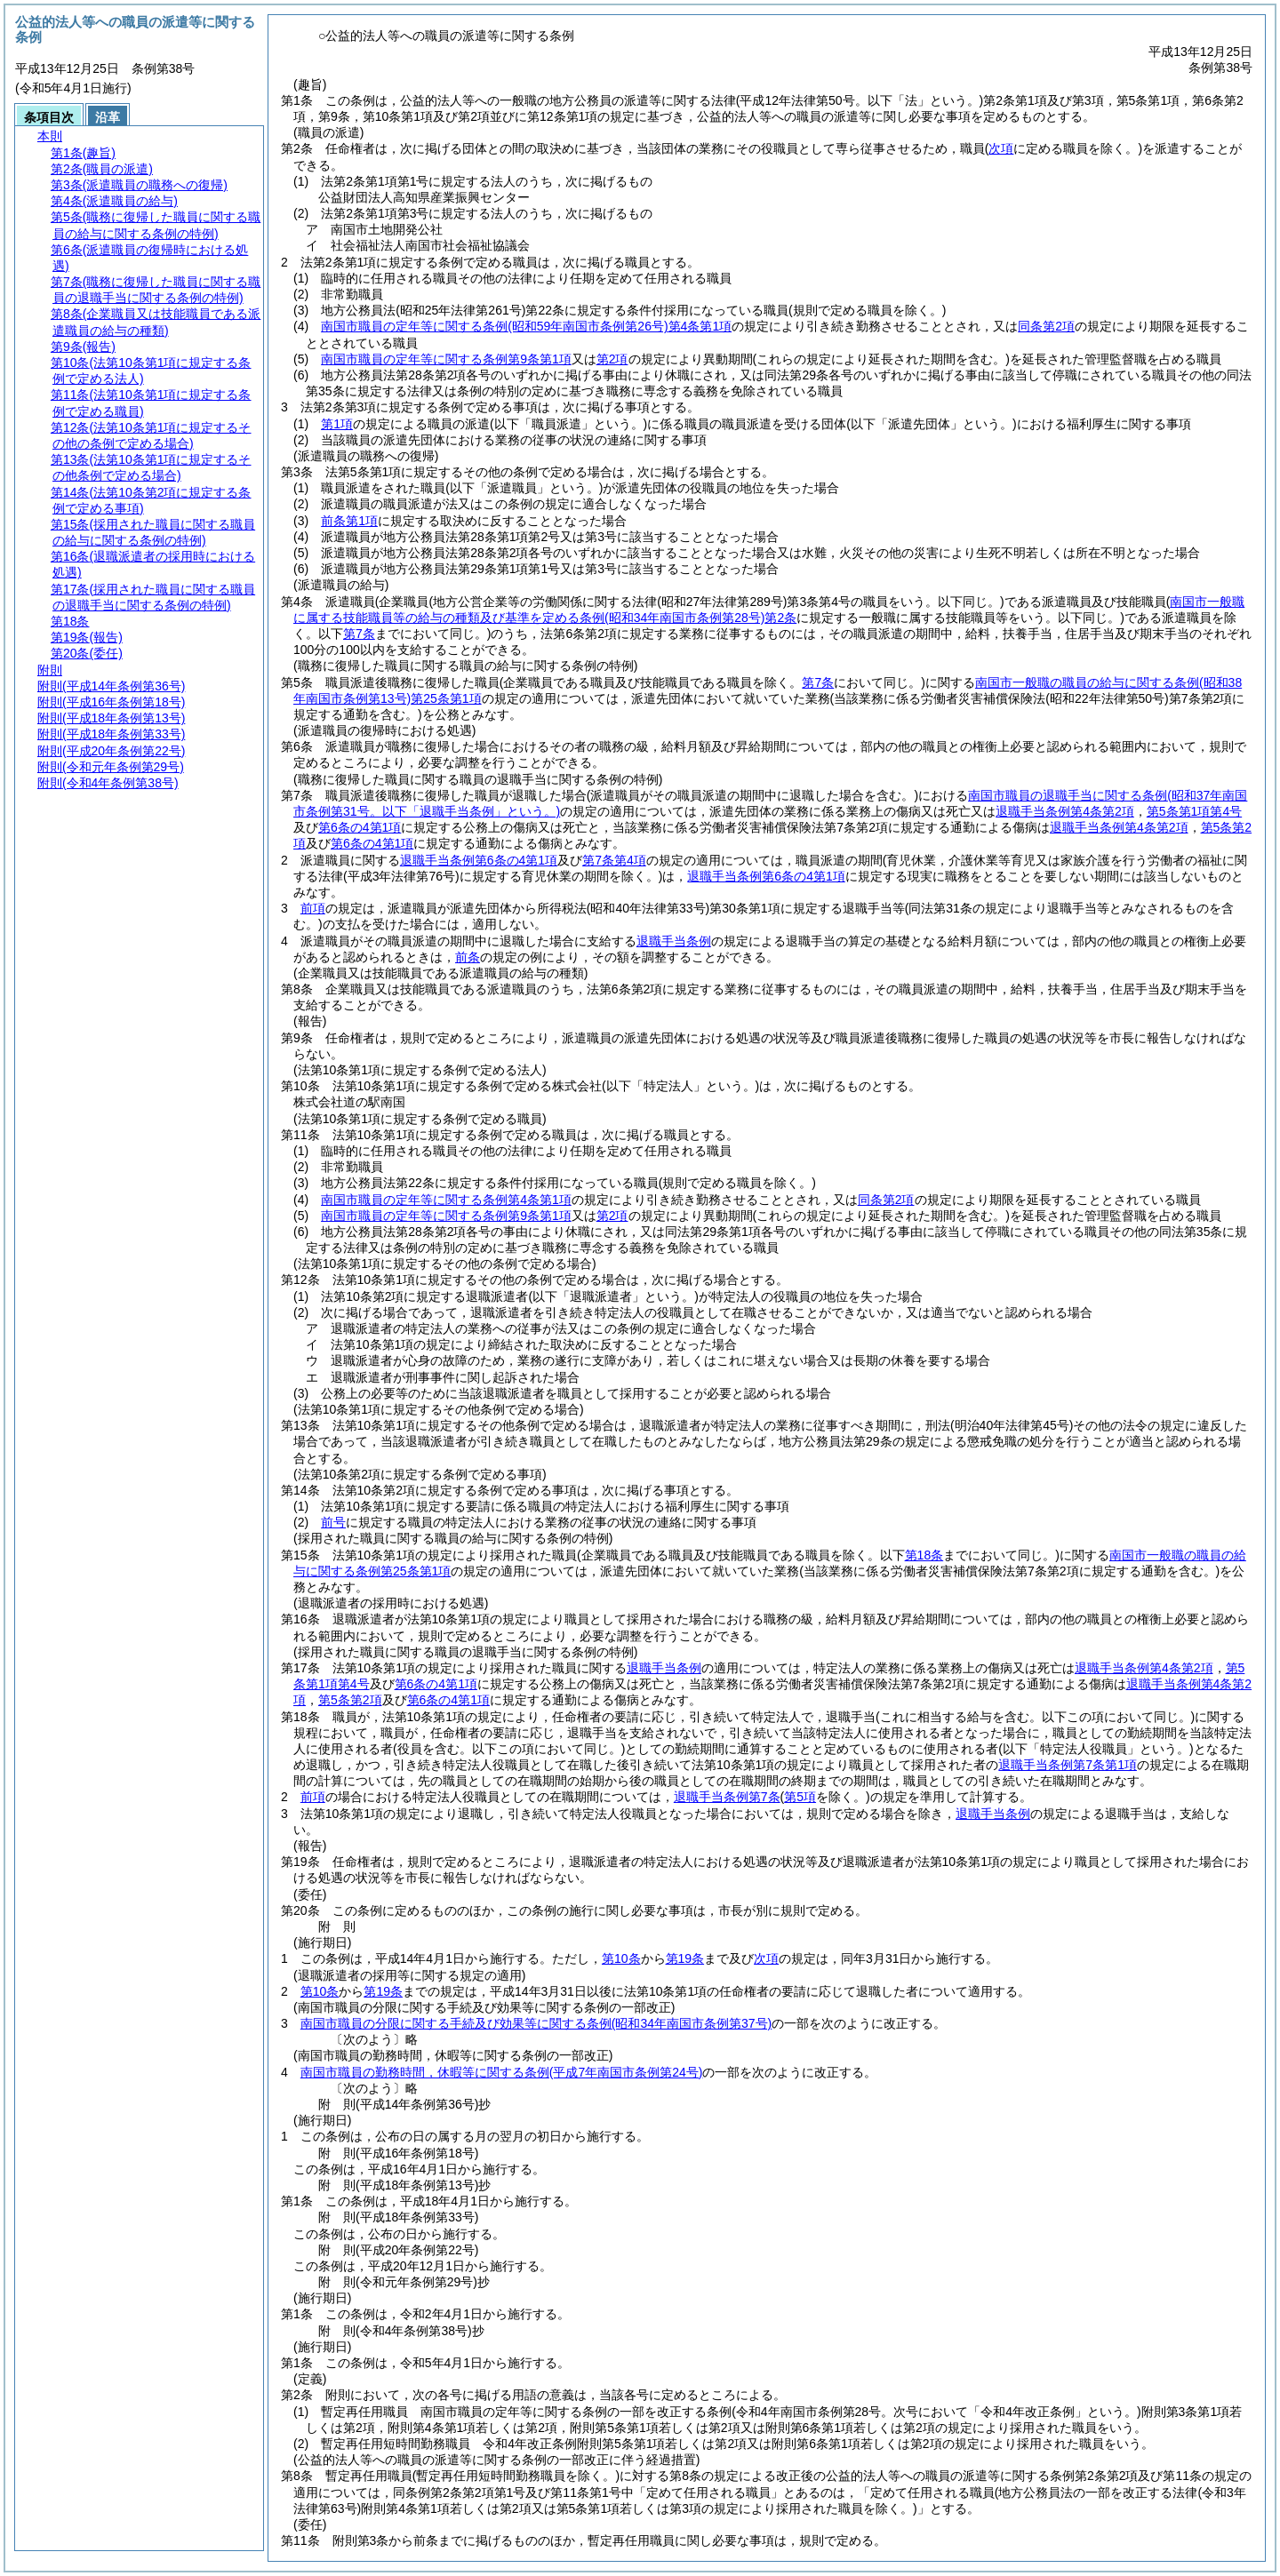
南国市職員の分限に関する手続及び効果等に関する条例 (536, 2023)
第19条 (685, 1958)
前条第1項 (349, 521)
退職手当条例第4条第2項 (1065, 811)
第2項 (612, 359)
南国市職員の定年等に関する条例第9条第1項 (446, 359)
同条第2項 (1046, 326)
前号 (333, 1522)
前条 (467, 957)
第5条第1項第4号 (1194, 811)
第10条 (621, 1958)
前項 (312, 908)
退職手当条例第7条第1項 (1067, 1765)
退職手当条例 (673, 941)
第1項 (337, 424)
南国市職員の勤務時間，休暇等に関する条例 (501, 2072)
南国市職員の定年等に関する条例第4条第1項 (526, 326)
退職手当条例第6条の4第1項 (478, 860)
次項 (766, 1958)
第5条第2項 (350, 1700)
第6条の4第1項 (359, 827)
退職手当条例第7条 (727, 1797)
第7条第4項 (614, 860)
